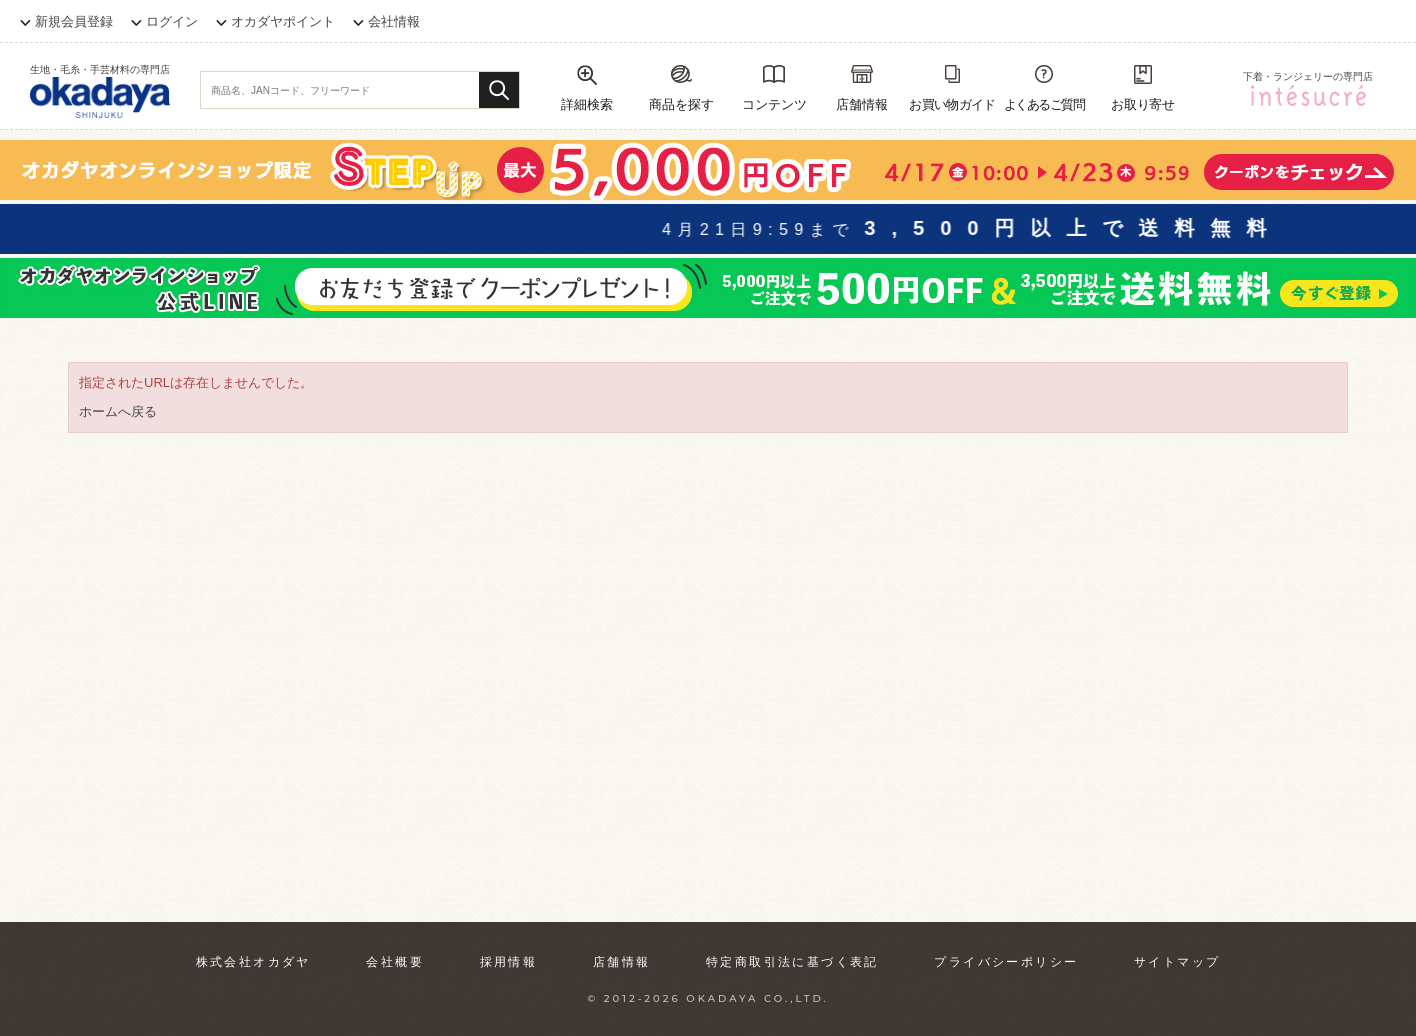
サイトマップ (1177, 962)
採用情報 (509, 962)
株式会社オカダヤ (253, 962)
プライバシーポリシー (1006, 962)
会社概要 (395, 962)
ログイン (172, 21)
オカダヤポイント (283, 21)
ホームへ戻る (118, 411)
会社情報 (394, 21)
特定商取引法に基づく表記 (792, 962)
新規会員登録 (74, 21)
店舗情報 (622, 962)
